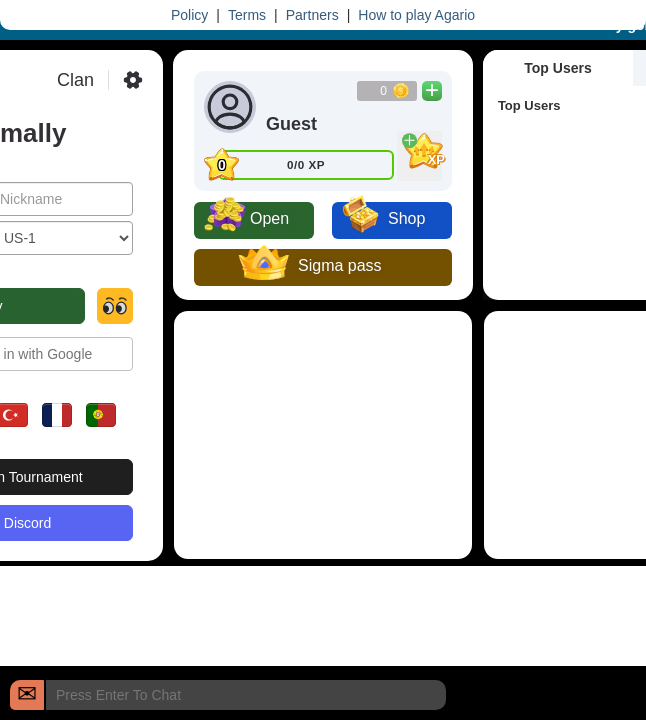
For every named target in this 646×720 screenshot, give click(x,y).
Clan (75, 80)
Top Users (557, 68)
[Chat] (27, 695)
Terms (247, 15)
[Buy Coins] (432, 91)
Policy (189, 15)
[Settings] (133, 80)
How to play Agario (416, 15)
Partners (312, 15)
